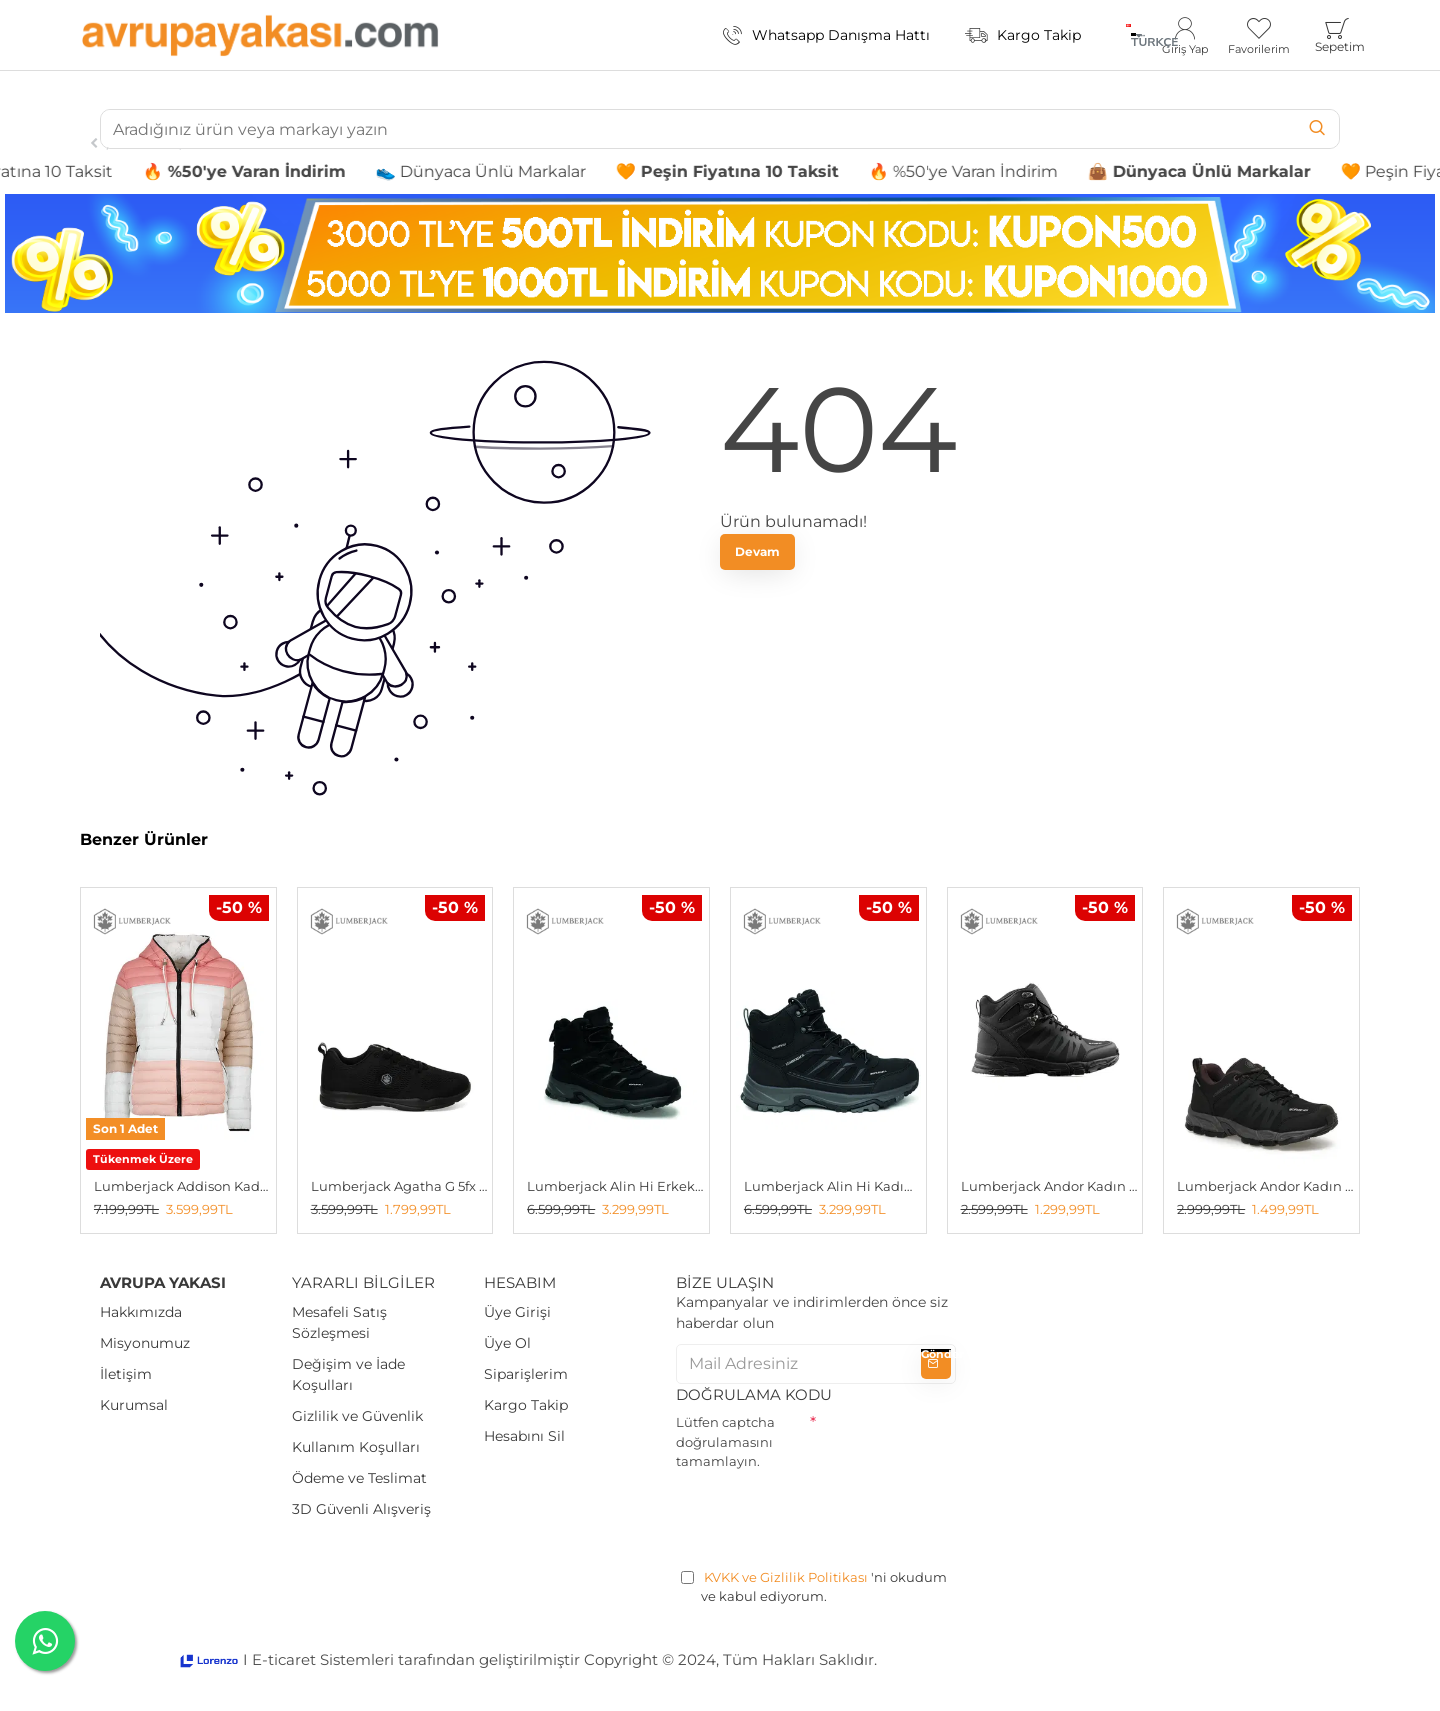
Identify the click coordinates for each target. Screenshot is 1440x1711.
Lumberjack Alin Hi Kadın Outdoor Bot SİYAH (832, 1186)
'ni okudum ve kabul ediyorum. (814, 1586)
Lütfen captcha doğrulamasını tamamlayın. (725, 1441)
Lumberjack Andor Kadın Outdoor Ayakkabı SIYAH (1265, 1186)
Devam (757, 551)
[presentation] (828, 1516)
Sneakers (146, 143)
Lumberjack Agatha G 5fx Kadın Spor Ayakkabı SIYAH (399, 1186)
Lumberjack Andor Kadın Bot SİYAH (1049, 1186)
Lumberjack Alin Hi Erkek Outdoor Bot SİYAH (615, 1186)
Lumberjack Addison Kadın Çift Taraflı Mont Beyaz (182, 1186)
